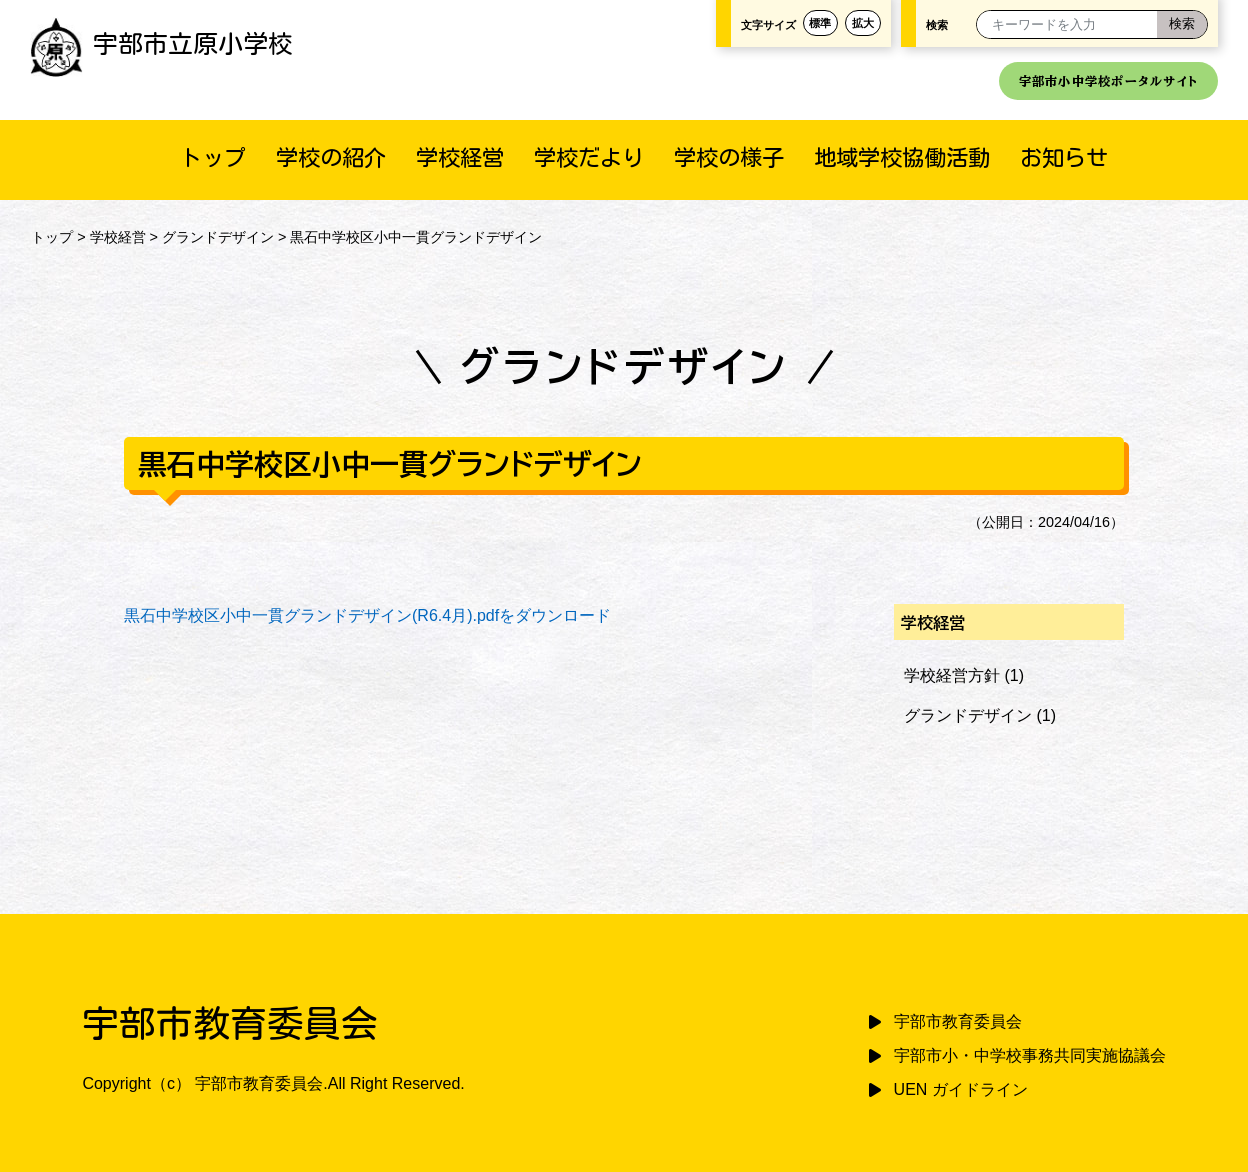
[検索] (1182, 24)
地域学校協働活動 (902, 157)
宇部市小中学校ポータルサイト (1108, 81)
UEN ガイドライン (961, 1089)
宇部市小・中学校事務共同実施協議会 (1030, 1055)
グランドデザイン (218, 237)
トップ (213, 157)
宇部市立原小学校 (161, 43)
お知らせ (1064, 157)
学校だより (589, 157)
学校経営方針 (952, 675)
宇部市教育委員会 (958, 1021)
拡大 (863, 23)
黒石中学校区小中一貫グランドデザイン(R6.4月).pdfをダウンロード (367, 615)
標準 (820, 23)
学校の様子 (729, 157)
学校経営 (460, 157)
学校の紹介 (331, 157)
